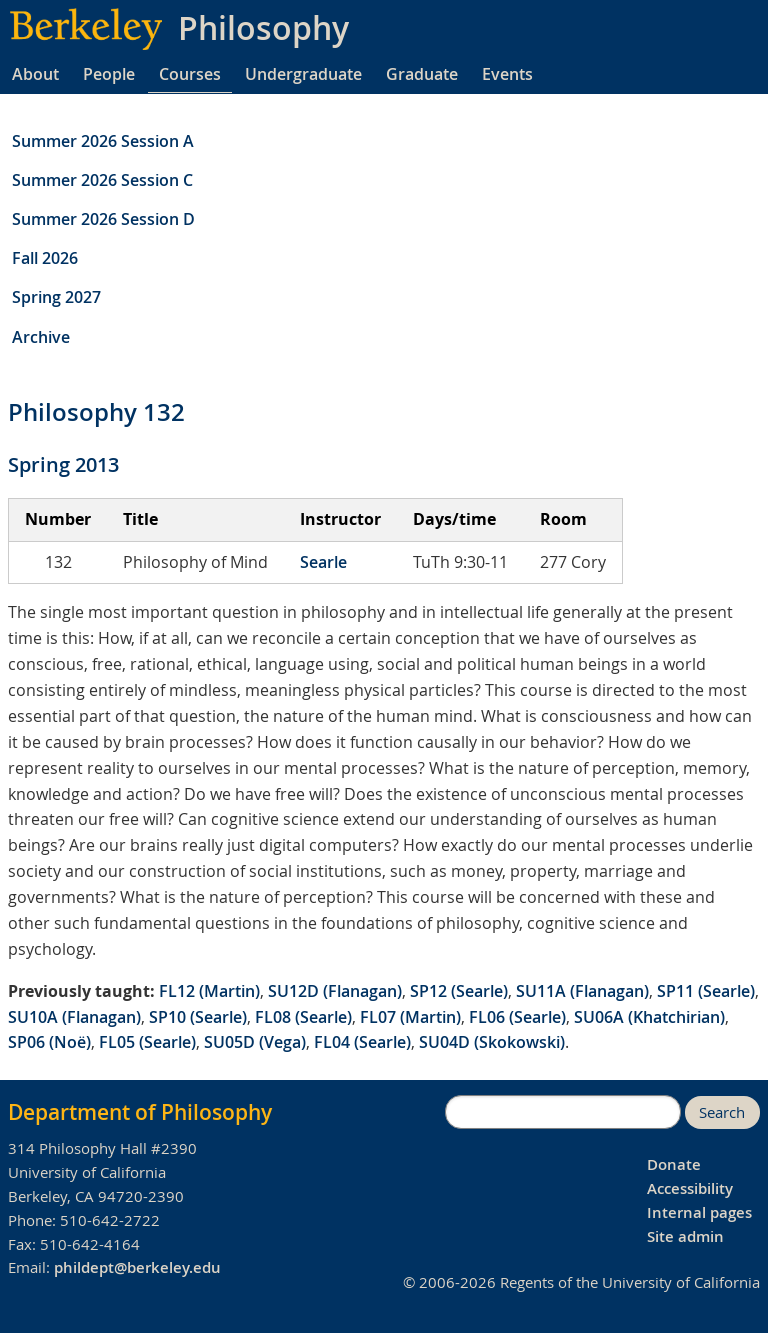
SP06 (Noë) (49, 1042)
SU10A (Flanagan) (74, 1017)
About (35, 74)
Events (507, 74)
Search (722, 1112)
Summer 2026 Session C (102, 180)
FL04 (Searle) (362, 1042)
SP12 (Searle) (459, 991)
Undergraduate (303, 74)
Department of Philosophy (140, 1112)
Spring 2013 (63, 464)
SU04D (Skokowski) (492, 1042)
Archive (41, 337)
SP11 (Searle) (706, 991)
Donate (674, 1164)
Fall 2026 (45, 258)
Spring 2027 (56, 297)
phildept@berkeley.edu (137, 1267)
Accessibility (690, 1188)
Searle (323, 562)
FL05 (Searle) (147, 1042)
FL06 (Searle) (517, 1017)
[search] (563, 1112)
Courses (190, 74)
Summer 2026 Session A (103, 141)
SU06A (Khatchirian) (649, 1017)
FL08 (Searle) (303, 1017)
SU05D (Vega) (255, 1042)
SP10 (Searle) (198, 1017)
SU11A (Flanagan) (582, 991)
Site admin (685, 1236)
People (109, 74)
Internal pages (699, 1212)
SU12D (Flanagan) (335, 991)
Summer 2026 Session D (103, 219)
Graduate (422, 74)
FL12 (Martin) (209, 991)
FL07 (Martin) (410, 1017)
